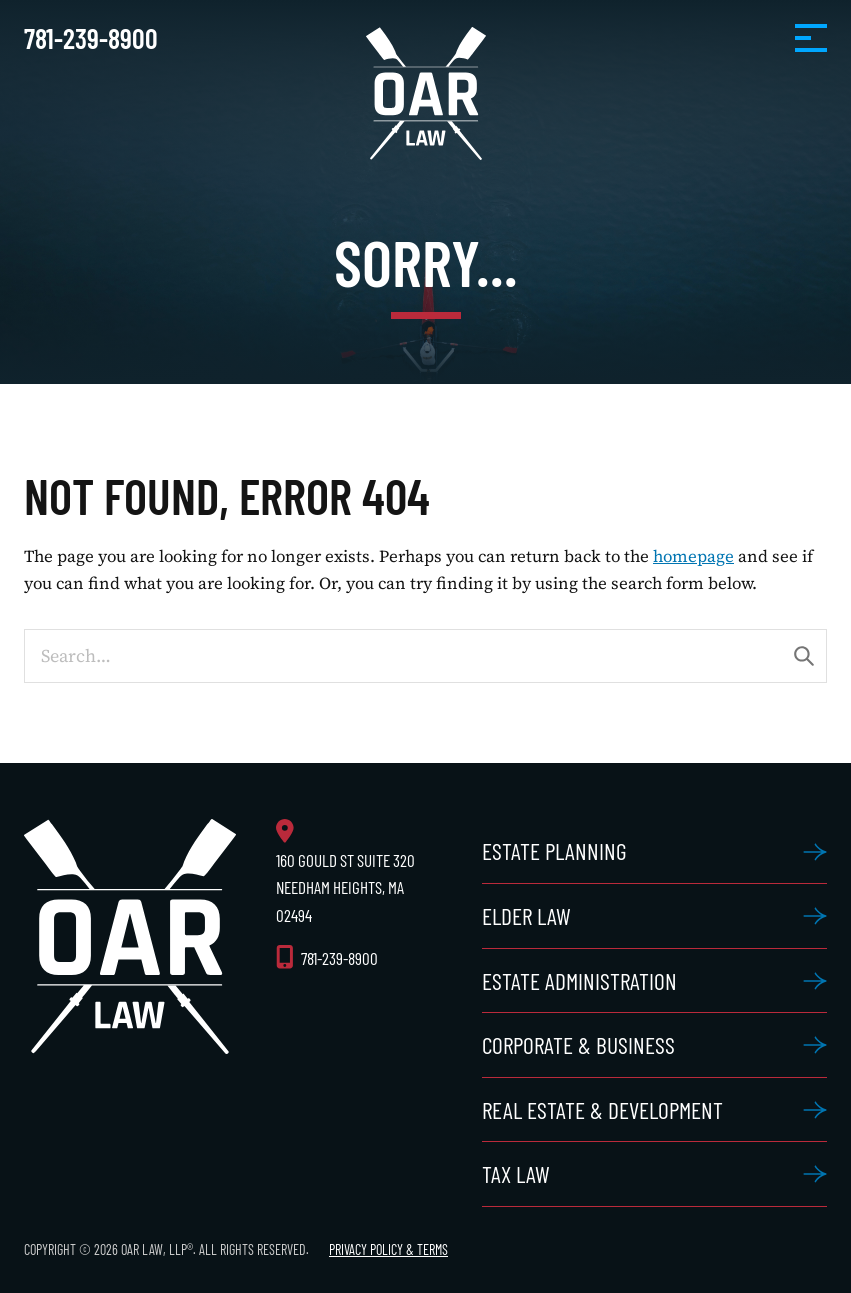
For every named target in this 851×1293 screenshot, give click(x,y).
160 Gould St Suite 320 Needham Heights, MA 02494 (345, 887)
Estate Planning (554, 850)
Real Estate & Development (602, 1109)
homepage (693, 556)
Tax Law (516, 1173)
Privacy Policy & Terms (388, 1249)
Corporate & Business (578, 1044)
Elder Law (526, 915)
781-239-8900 (91, 38)
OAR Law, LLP (426, 93)
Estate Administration (579, 980)
